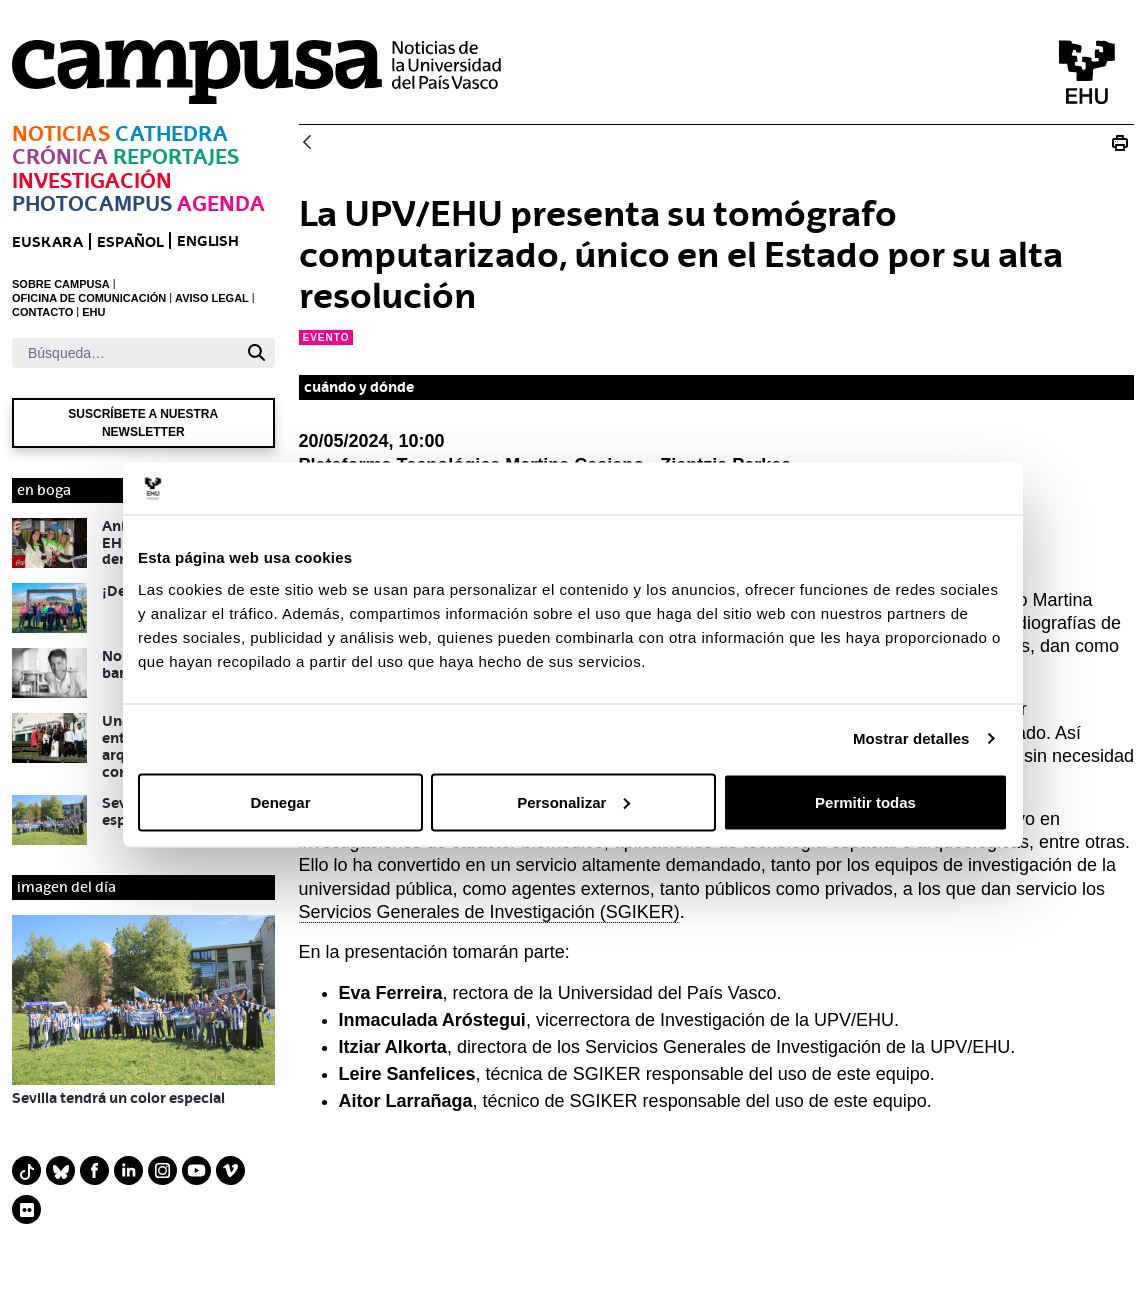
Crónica (60, 156)
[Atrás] (307, 143)
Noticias (61, 133)
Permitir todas (865, 801)
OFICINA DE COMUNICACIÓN (89, 298)
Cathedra (171, 133)
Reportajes (176, 156)
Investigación (92, 180)
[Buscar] (125, 353)
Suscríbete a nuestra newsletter (143, 423)
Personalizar (573, 801)
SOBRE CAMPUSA (61, 284)
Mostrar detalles (911, 738)
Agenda (221, 203)
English (208, 240)
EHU (93, 312)
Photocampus (92, 203)
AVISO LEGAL (212, 298)
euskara (47, 241)
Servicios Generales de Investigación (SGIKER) (489, 912)
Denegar (280, 801)
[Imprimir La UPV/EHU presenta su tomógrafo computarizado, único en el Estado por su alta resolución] (1120, 143)
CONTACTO (42, 312)
